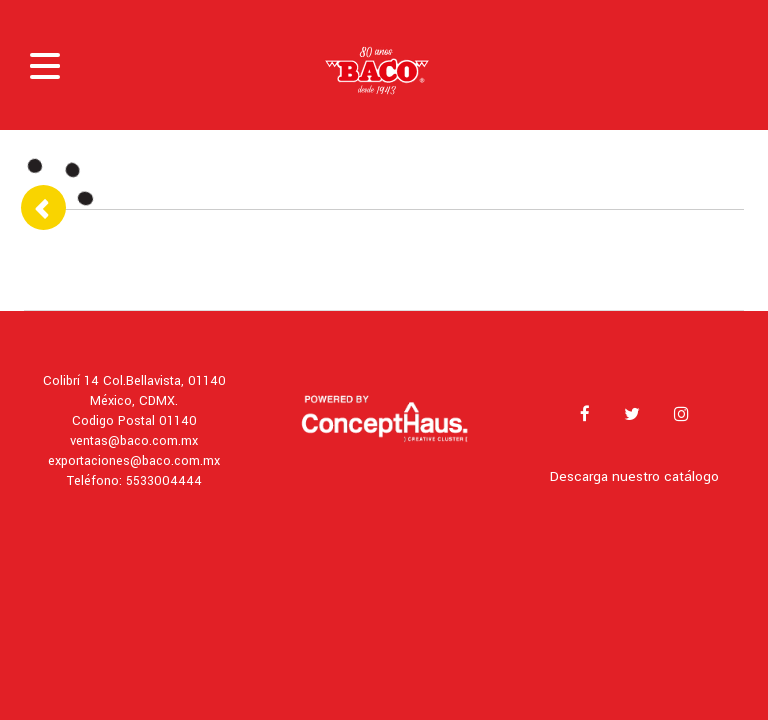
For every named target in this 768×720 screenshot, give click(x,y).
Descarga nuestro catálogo (634, 476)
